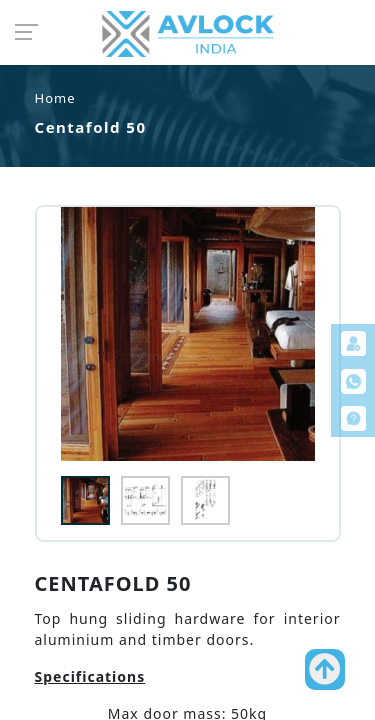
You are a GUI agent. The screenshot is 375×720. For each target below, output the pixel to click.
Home (55, 98)
